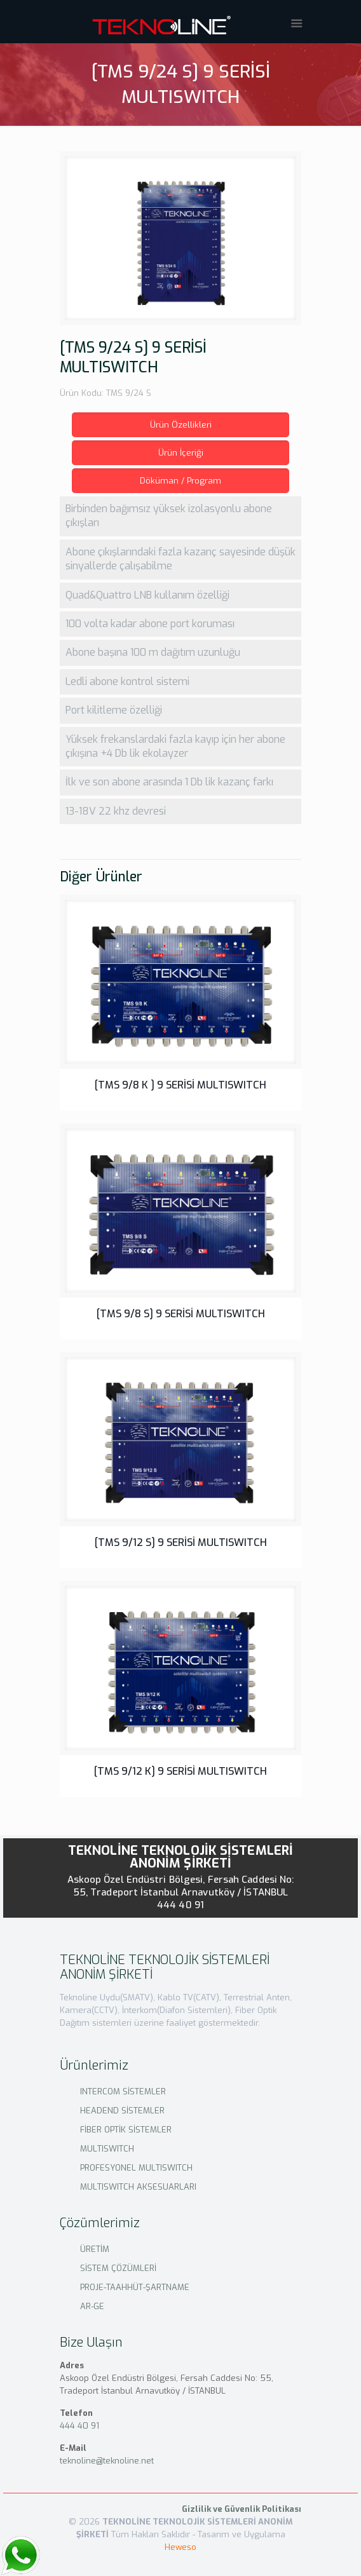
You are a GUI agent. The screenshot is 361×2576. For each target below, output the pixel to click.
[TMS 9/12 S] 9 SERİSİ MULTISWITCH (181, 1542)
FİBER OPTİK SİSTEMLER (126, 2129)
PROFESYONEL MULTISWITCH (136, 2167)
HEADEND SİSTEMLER (122, 2110)
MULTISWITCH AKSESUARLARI (138, 2186)
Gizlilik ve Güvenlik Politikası (241, 2509)
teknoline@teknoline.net (107, 2460)
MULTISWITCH (107, 2148)
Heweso (180, 2547)
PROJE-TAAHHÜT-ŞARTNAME (134, 2287)
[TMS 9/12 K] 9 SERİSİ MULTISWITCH (180, 1771)
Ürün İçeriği (180, 452)
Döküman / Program (180, 480)
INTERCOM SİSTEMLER (123, 2091)
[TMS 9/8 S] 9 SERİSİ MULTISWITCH (181, 1313)
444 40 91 (180, 1905)
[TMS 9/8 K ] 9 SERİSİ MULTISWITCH (180, 1085)
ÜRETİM (94, 2249)
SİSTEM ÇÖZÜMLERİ (118, 2268)
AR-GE (92, 2306)
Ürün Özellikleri (181, 424)
